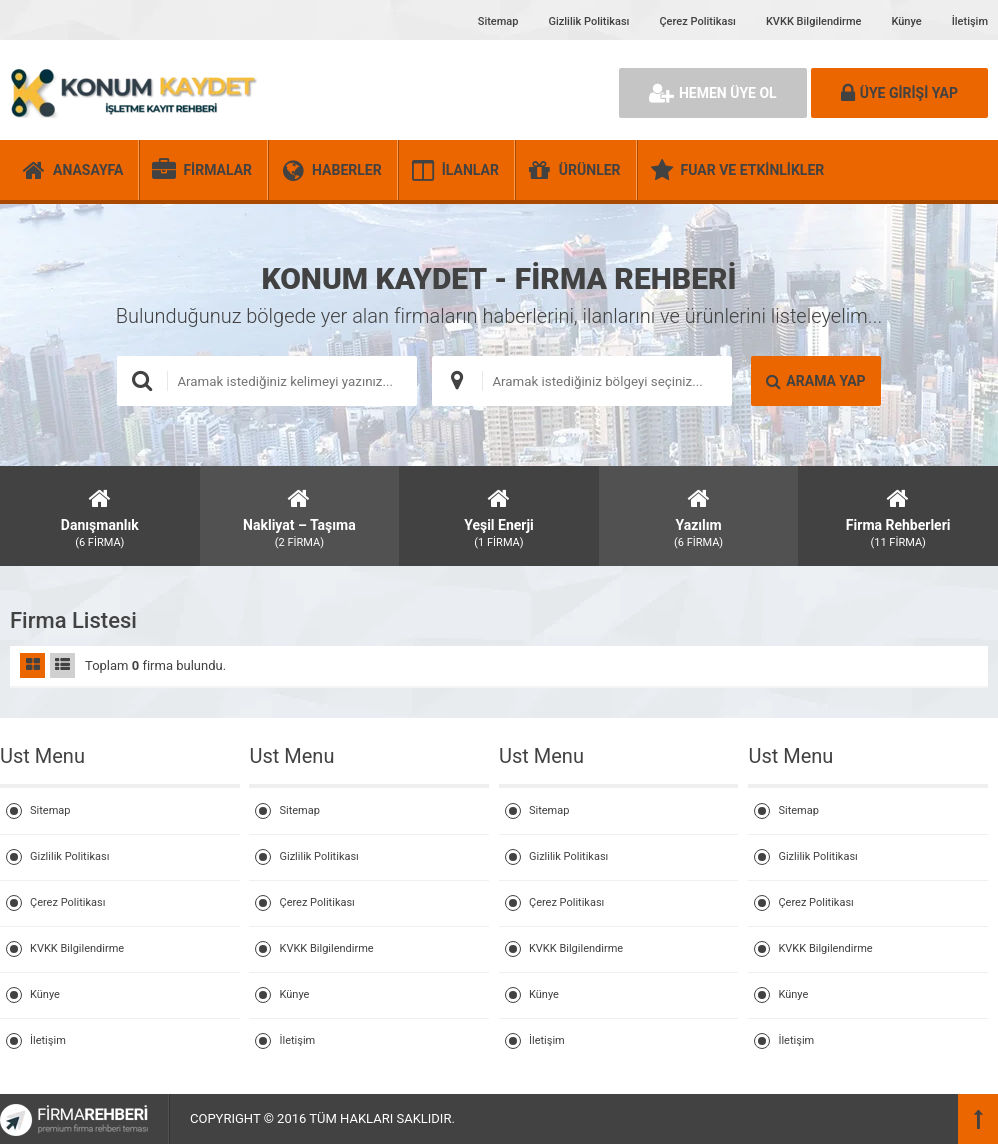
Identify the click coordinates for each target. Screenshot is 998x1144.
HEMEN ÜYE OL (713, 93)
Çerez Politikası (697, 21)
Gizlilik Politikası (588, 21)
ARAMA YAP (815, 381)
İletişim (970, 21)
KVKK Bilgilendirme (813, 21)
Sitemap (498, 21)
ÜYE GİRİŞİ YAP (899, 93)
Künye (906, 21)
